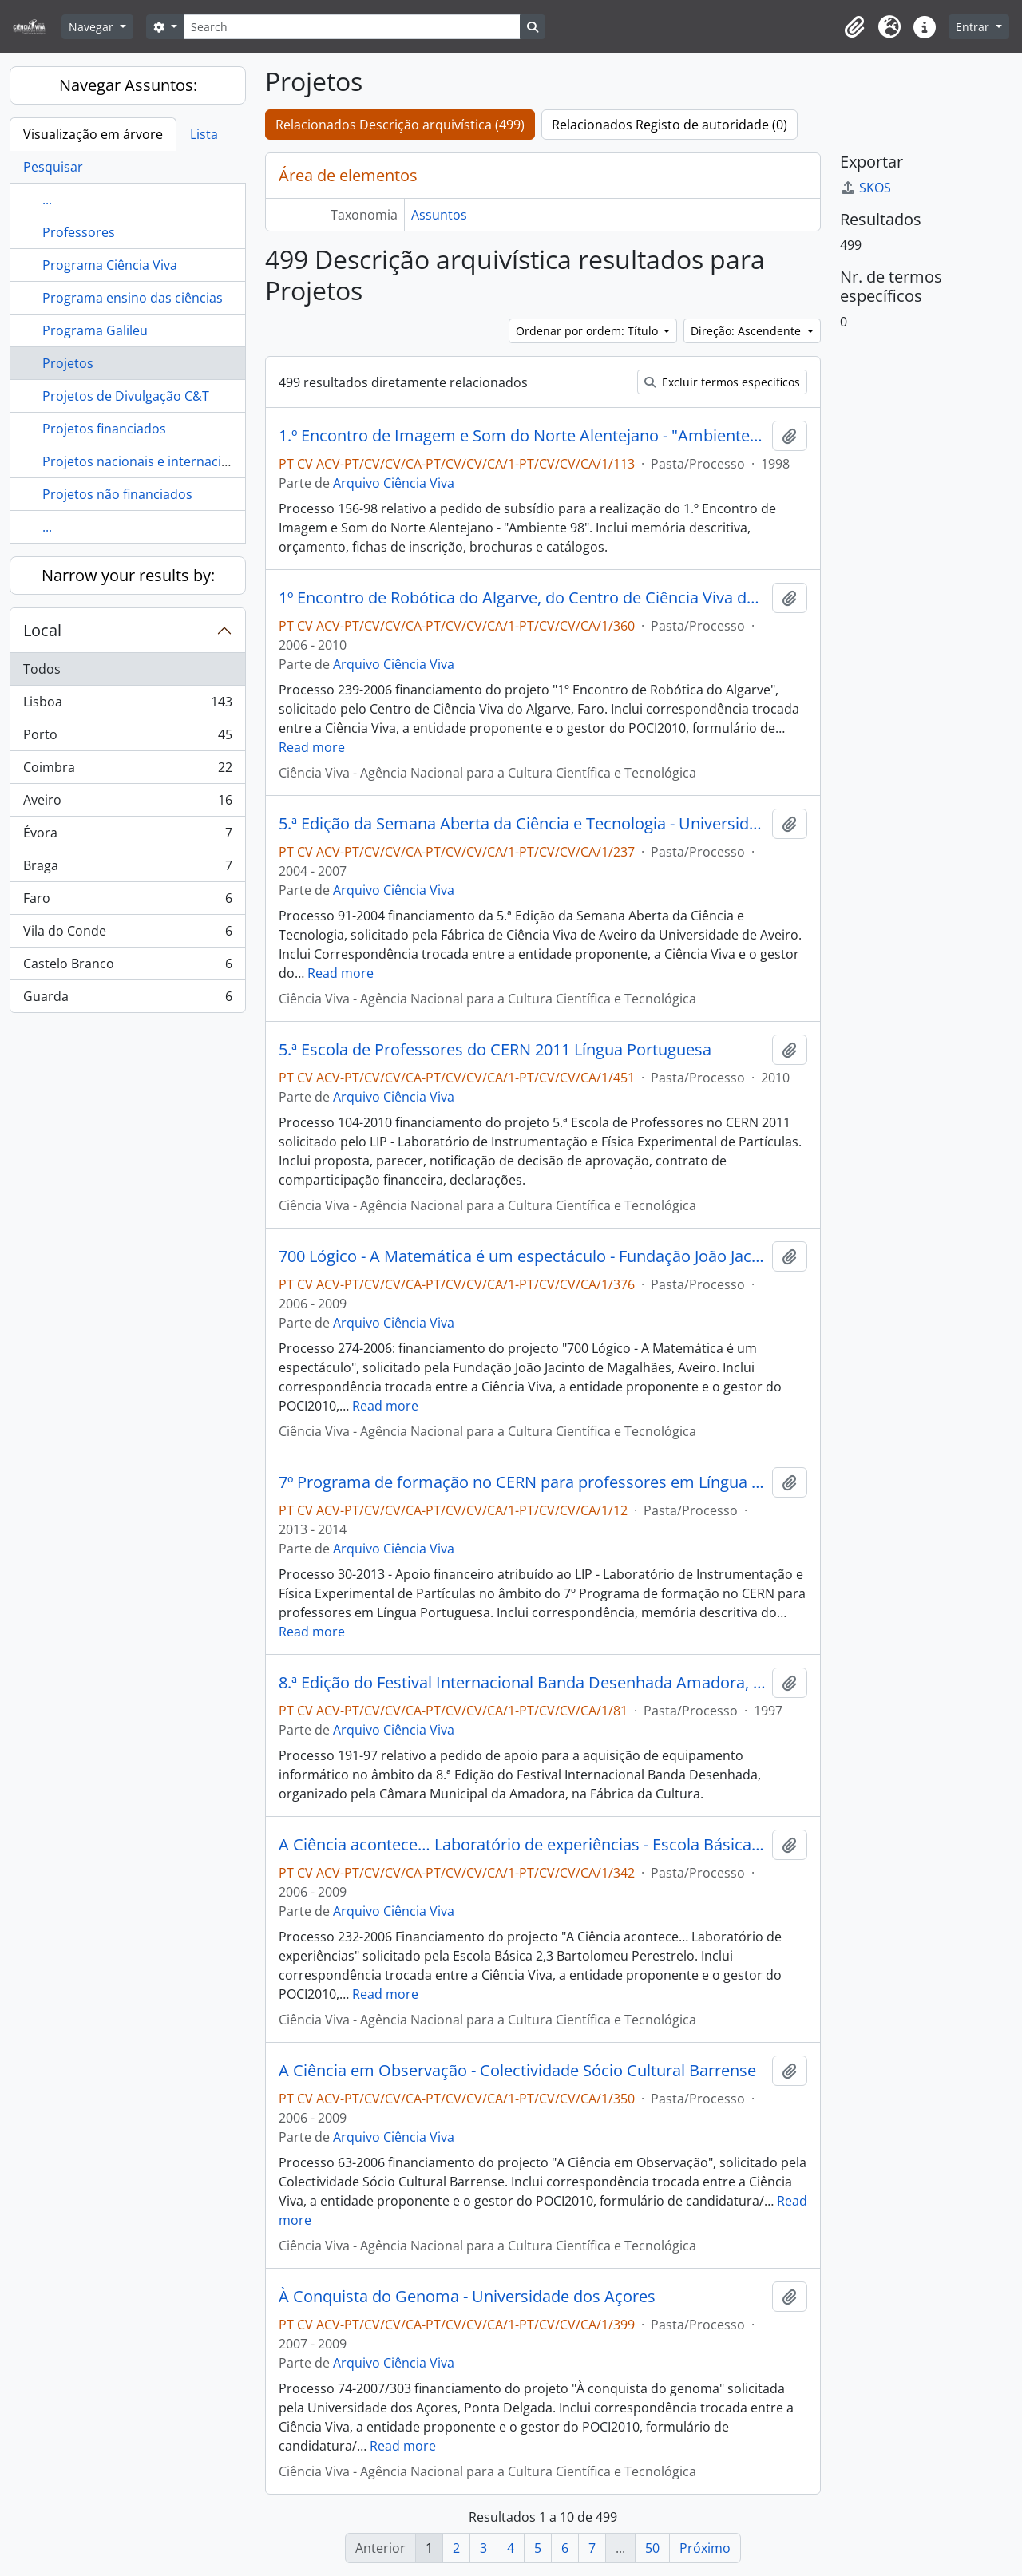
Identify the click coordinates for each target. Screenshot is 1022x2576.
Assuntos (439, 215)
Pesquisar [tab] (53, 167)
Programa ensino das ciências (132, 298)
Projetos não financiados (117, 494)
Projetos (67, 363)
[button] (854, 27)
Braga (127, 869)
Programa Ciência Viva (109, 265)
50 (652, 2548)
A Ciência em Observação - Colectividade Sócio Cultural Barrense (517, 2070)
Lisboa (127, 705)
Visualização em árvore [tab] (93, 134)
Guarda (127, 999)
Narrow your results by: (128, 575)
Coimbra (127, 771)
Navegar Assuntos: (128, 85)
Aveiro (127, 803)
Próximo (705, 2548)
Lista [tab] (204, 134)
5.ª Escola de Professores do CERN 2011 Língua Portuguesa (495, 1049)
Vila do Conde (127, 934)
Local (42, 630)
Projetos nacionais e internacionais (148, 461)
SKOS (865, 187)
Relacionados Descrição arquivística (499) (400, 124)
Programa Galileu (95, 330)
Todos (42, 669)
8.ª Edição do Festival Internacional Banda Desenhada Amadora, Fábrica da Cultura (522, 1682)
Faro (127, 901)
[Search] (352, 26)
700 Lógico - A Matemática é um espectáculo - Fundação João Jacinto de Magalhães (522, 1256)
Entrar (974, 26)
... (47, 199)
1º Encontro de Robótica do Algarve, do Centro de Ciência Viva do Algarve (522, 597)
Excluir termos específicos (722, 382)
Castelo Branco (127, 967)
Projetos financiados (104, 428)
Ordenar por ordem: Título (588, 330)
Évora (127, 836)
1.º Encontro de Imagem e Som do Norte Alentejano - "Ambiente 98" (522, 435)
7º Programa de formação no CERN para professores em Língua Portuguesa (522, 1482)
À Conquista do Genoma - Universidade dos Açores (467, 2296)
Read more (312, 747)
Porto (127, 738)
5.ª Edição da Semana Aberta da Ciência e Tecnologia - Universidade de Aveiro (522, 823)
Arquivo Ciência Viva (393, 483)
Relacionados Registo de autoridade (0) (669, 124)
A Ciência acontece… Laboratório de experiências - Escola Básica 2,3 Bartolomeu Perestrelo (522, 1844)
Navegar (93, 26)
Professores (78, 232)
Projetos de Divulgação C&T (125, 396)
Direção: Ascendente (747, 330)
